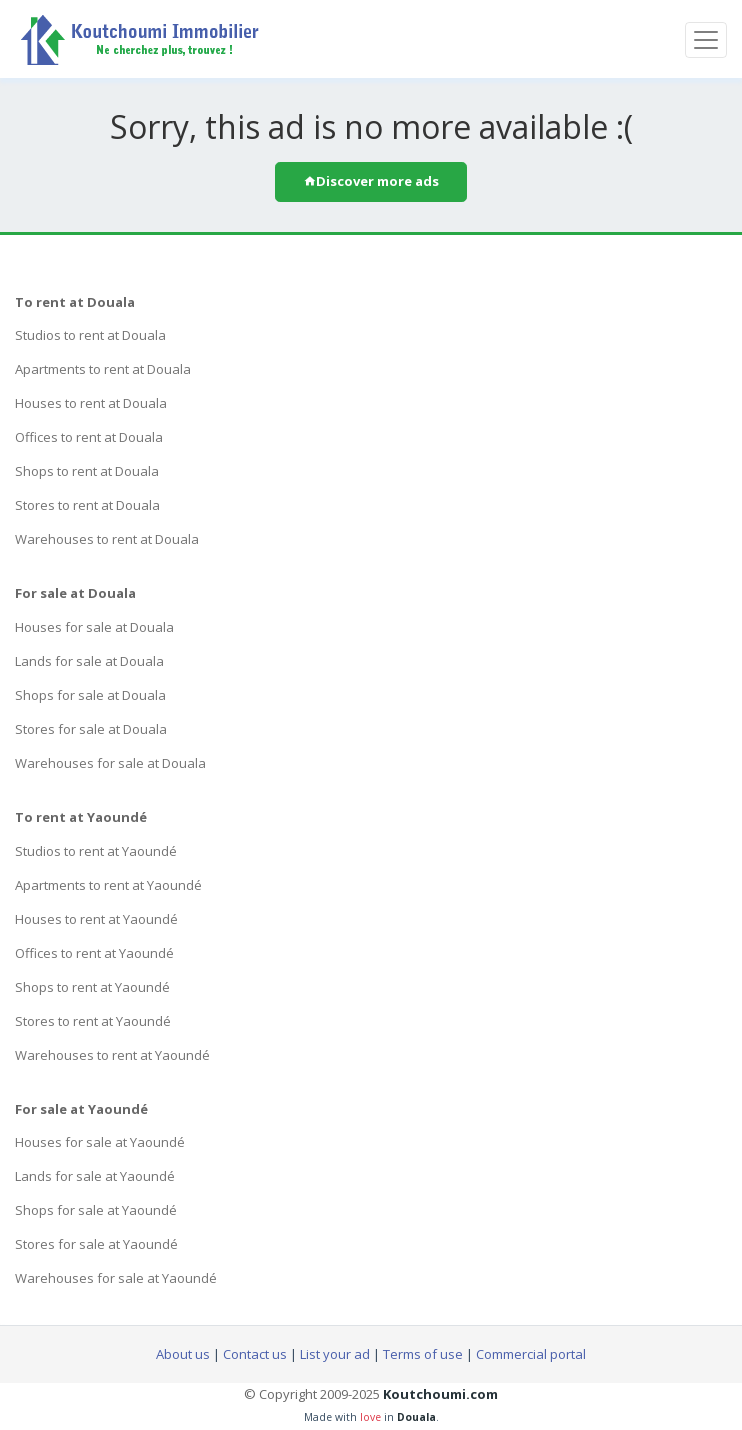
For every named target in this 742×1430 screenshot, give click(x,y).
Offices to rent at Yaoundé (94, 953)
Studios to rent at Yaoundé (96, 851)
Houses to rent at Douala (91, 403)
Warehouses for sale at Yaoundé (116, 1278)
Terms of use (423, 1354)
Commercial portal (531, 1354)
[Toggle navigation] (706, 40)
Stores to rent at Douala (87, 505)
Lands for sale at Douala (89, 661)
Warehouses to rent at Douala (107, 539)
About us (183, 1354)
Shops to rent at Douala (87, 471)
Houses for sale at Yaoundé (100, 1142)
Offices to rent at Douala (89, 437)
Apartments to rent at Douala (103, 369)
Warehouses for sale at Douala (110, 763)
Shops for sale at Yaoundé (96, 1210)
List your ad (335, 1354)
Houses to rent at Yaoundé (96, 919)
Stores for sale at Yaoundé (96, 1244)
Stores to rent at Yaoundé (93, 1021)
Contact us (255, 1354)
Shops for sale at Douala (90, 695)
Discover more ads (371, 181)
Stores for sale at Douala (91, 729)
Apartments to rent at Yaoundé (108, 885)
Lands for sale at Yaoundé (95, 1176)
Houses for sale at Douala (94, 627)
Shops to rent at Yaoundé (92, 987)
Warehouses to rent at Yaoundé (112, 1055)
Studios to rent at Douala (90, 335)
